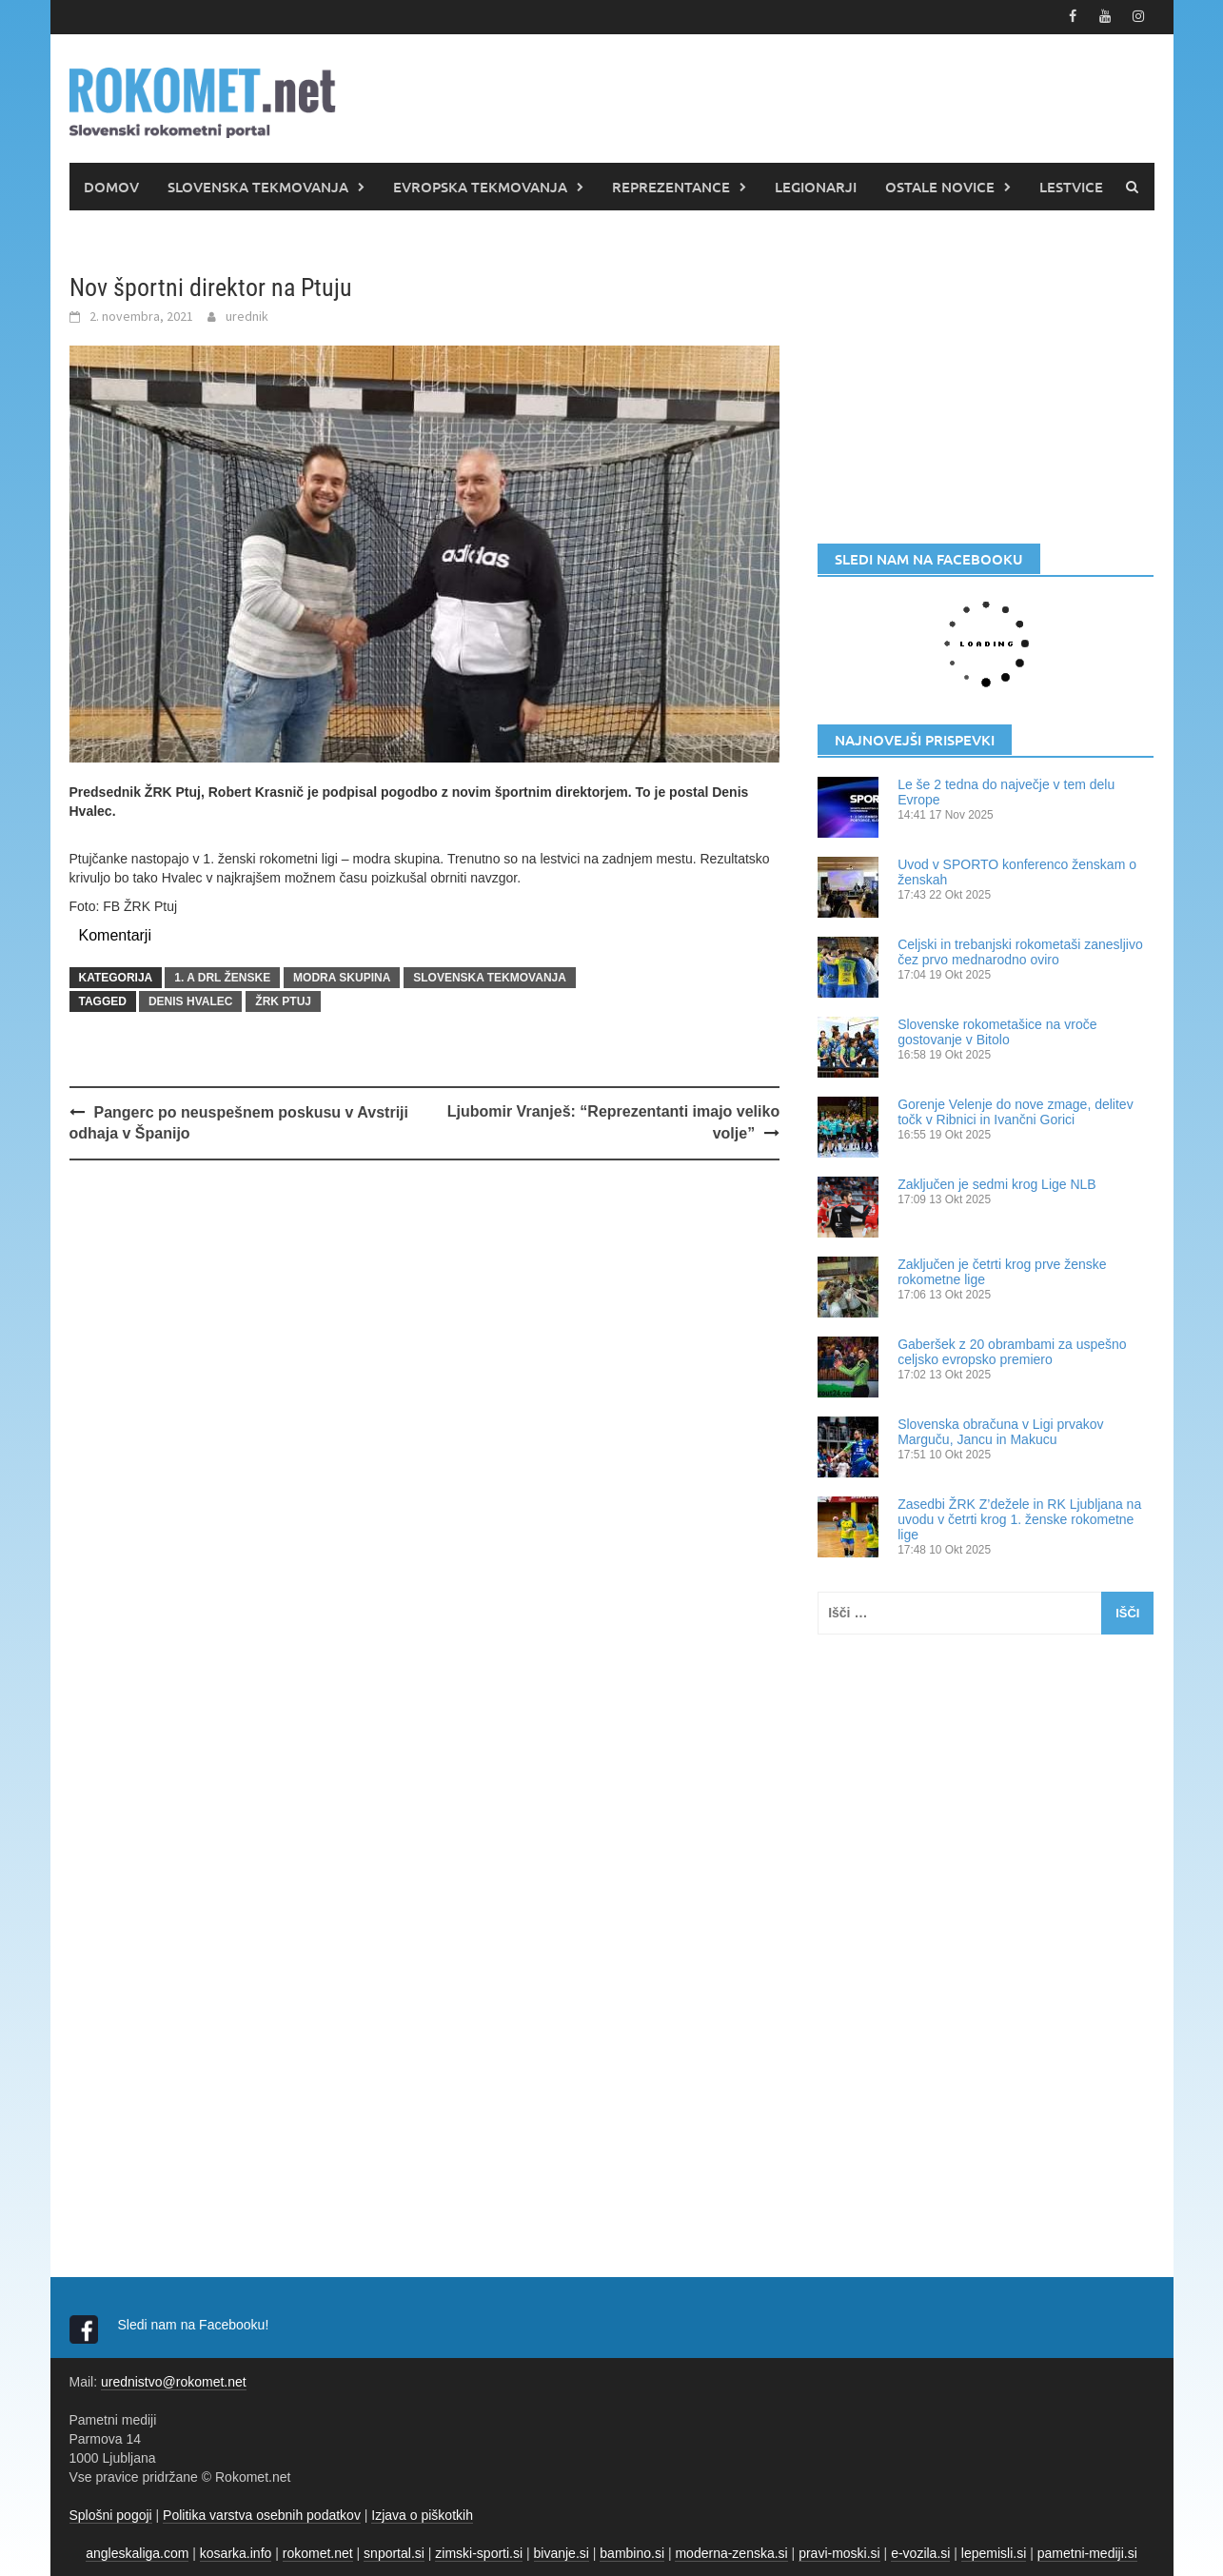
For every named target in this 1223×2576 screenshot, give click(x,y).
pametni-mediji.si (1087, 2552)
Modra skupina (341, 976)
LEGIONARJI (816, 185)
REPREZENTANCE (671, 185)
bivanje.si (561, 2552)
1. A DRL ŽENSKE (222, 976)
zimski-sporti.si (479, 2552)
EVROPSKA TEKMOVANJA (480, 185)
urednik (247, 315)
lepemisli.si (993, 2552)
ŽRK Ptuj (283, 1000)
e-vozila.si (920, 2552)
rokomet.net (318, 2552)
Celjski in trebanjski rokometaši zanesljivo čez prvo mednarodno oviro (1020, 951)
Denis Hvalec (190, 1000)
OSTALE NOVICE (940, 185)
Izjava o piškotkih (422, 2514)
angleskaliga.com (137, 2552)
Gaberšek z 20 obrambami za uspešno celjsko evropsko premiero (1012, 1351)
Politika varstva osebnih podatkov (262, 2514)
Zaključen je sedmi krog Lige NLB (997, 1183)
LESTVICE (1071, 185)
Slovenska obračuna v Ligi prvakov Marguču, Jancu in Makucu (1000, 1431)
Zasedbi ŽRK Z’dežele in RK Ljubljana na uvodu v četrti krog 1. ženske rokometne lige (1019, 1518)
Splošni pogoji (110, 2514)
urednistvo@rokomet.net (174, 2380)
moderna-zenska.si (731, 2552)
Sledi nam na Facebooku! (195, 2323)
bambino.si (632, 2552)
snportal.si (394, 2552)
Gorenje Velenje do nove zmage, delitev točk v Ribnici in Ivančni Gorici (1016, 1111)
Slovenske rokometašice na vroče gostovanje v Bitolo (997, 1031)
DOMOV (111, 185)
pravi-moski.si (839, 2552)
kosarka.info (235, 2552)
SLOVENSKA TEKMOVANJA (258, 185)
